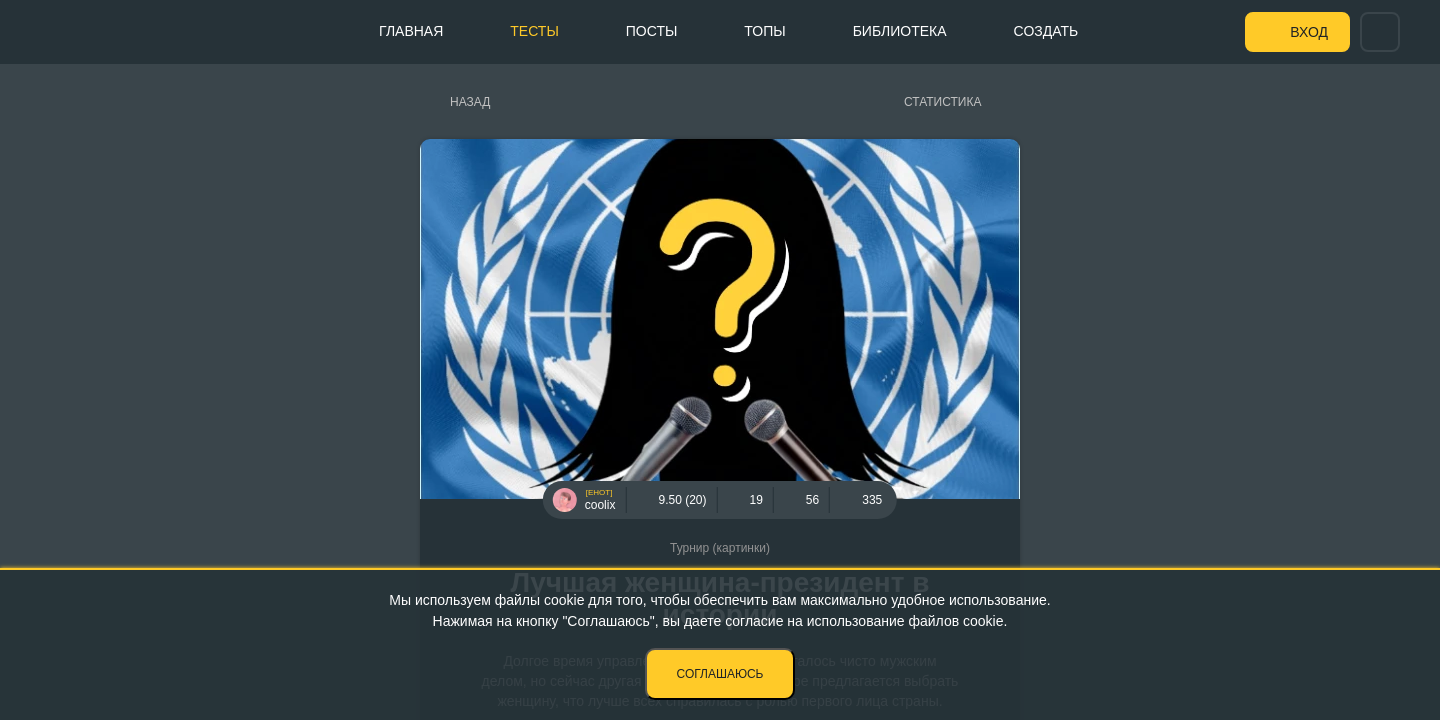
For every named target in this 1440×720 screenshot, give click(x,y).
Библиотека (900, 31)
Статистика (942, 102)
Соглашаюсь (720, 674)
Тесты (534, 31)
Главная (411, 31)
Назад (470, 102)
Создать (1046, 31)
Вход (1309, 32)
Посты (652, 31)
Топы (764, 31)
